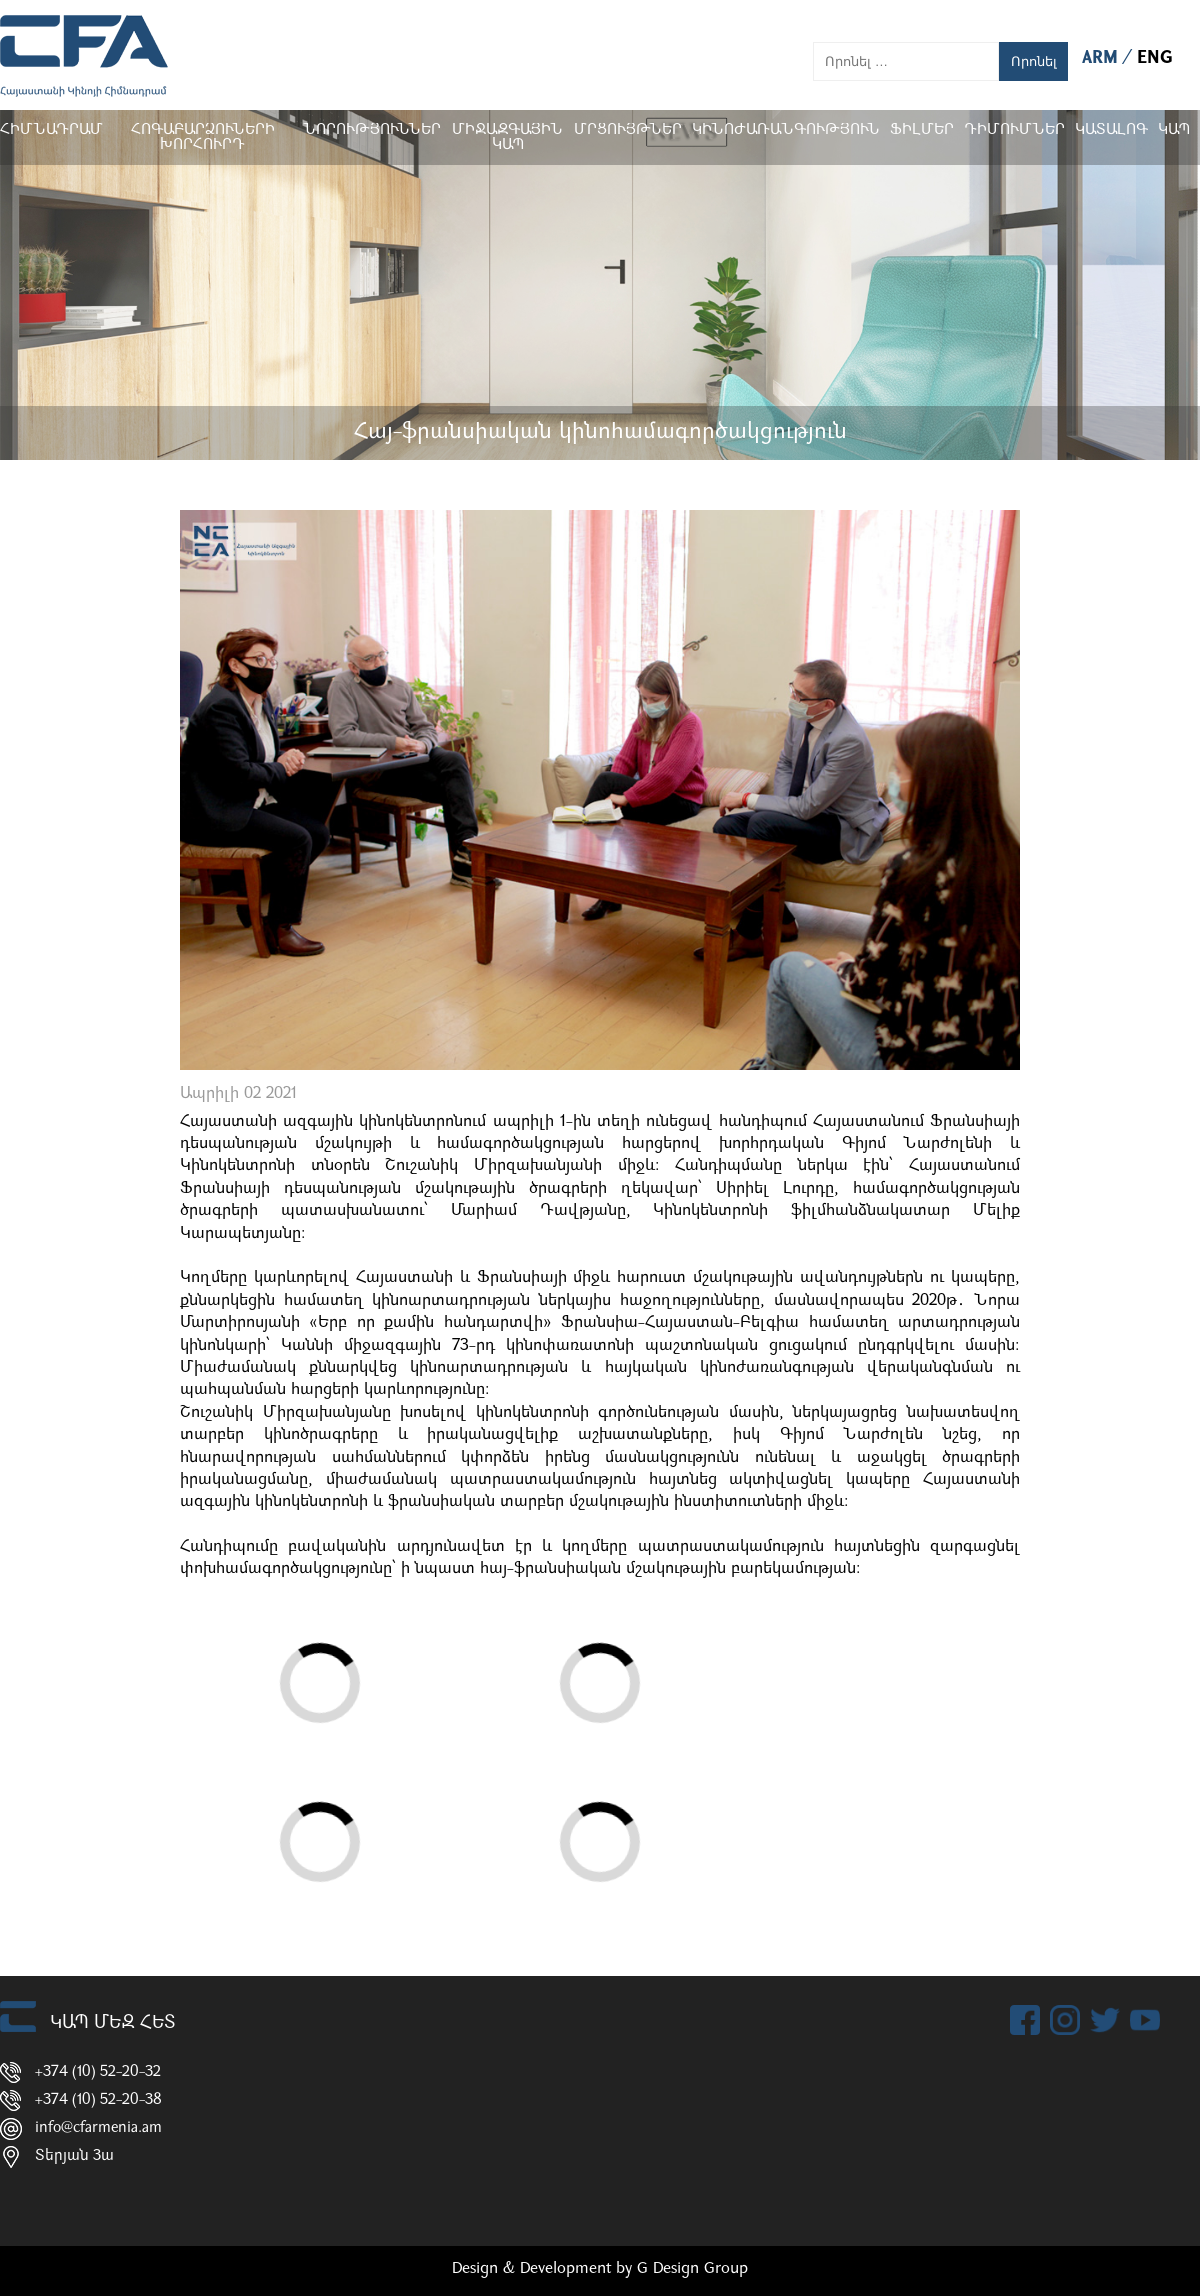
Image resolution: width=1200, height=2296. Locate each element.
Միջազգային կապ (507, 138)
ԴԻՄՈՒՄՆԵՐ (1014, 130)
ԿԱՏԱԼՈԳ (1111, 130)
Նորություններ (372, 130)
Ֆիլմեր (922, 130)
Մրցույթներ (628, 130)
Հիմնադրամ (51, 130)
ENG (1155, 58)
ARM (1102, 58)
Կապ (1174, 130)
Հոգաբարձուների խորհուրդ (203, 138)
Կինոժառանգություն (786, 130)
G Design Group (692, 2269)
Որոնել (1034, 61)
